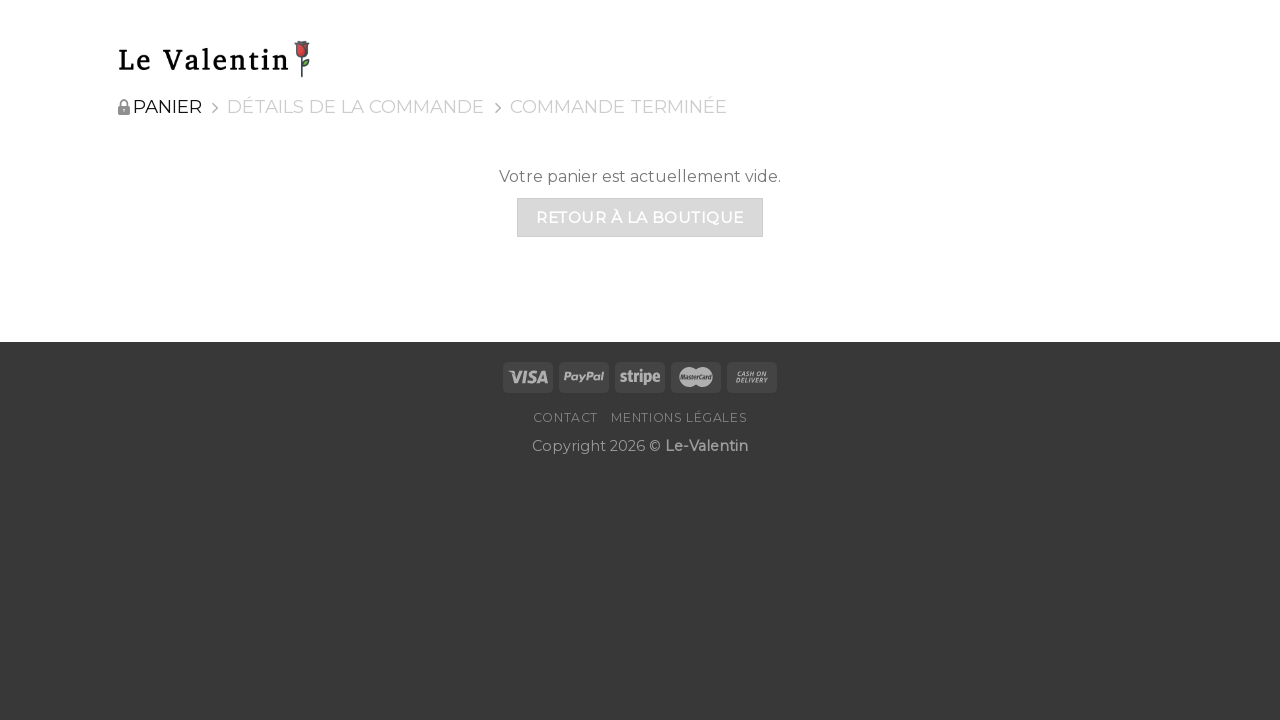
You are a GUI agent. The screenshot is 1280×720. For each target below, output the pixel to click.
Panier (167, 107)
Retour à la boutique (639, 217)
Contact (565, 417)
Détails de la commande (355, 107)
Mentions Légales (679, 417)
